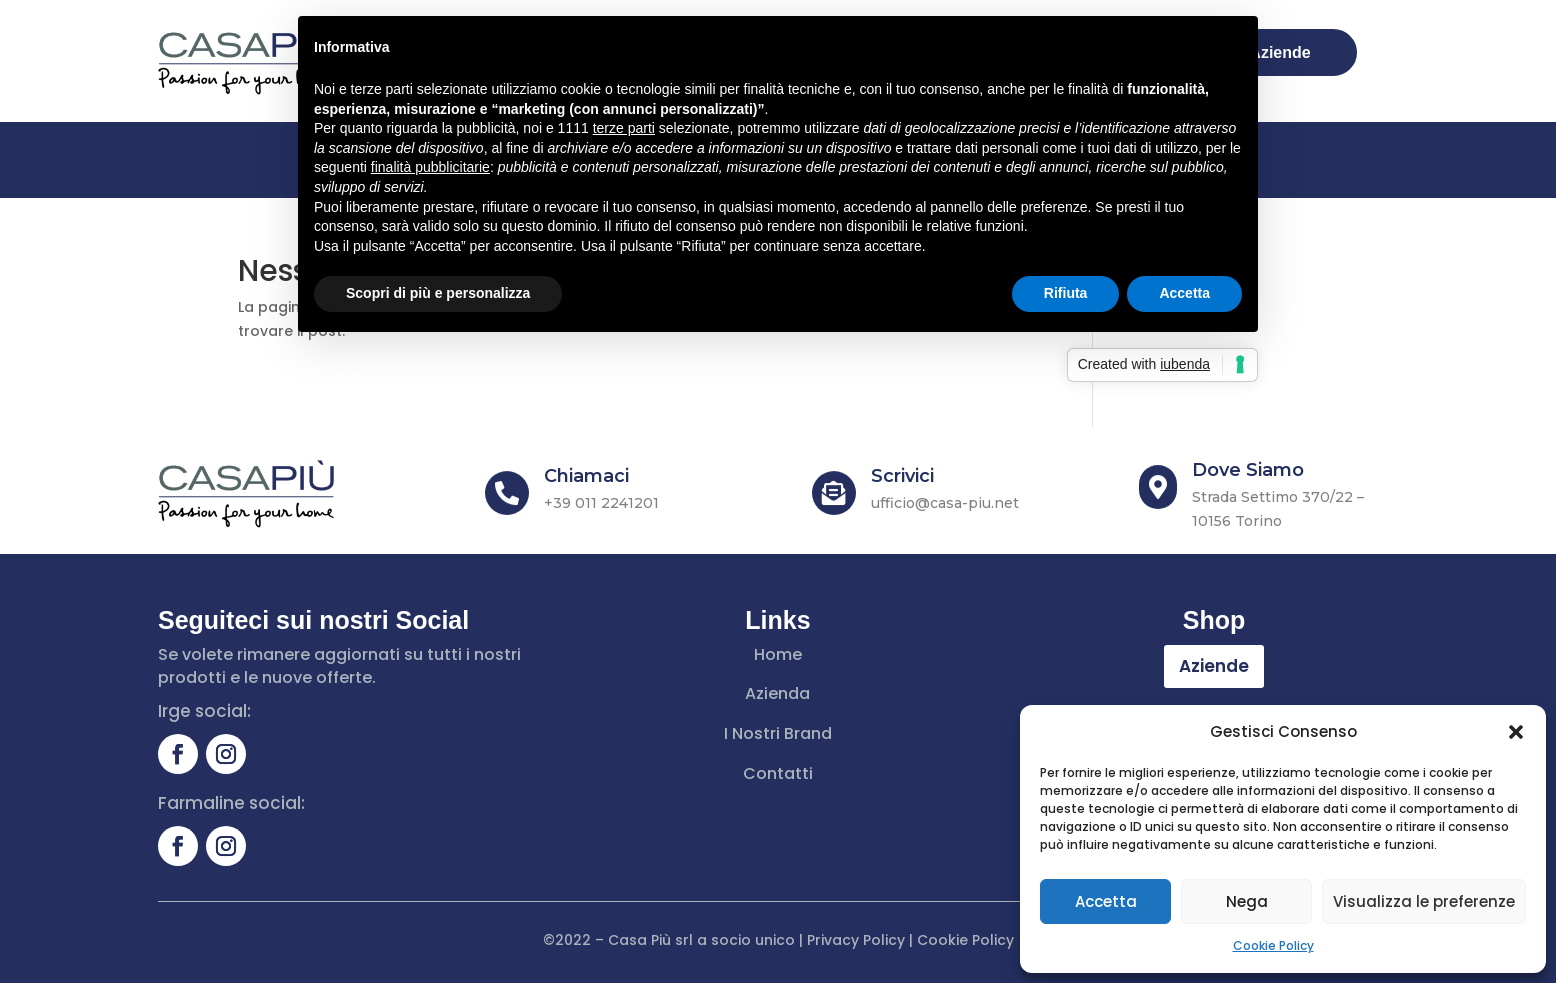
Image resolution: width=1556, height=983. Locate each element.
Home (778, 654)
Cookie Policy (1273, 945)
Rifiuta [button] (1066, 293)
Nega (1247, 901)
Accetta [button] (1184, 293)
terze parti (624, 128)
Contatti (778, 773)
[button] (1516, 732)
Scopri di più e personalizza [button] (438, 293)
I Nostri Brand (778, 733)
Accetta (1106, 901)
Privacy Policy (856, 940)
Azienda (777, 693)
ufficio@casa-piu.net (945, 503)
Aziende (1214, 666)
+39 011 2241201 (601, 503)
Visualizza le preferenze (1424, 901)
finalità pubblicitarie (430, 167)
